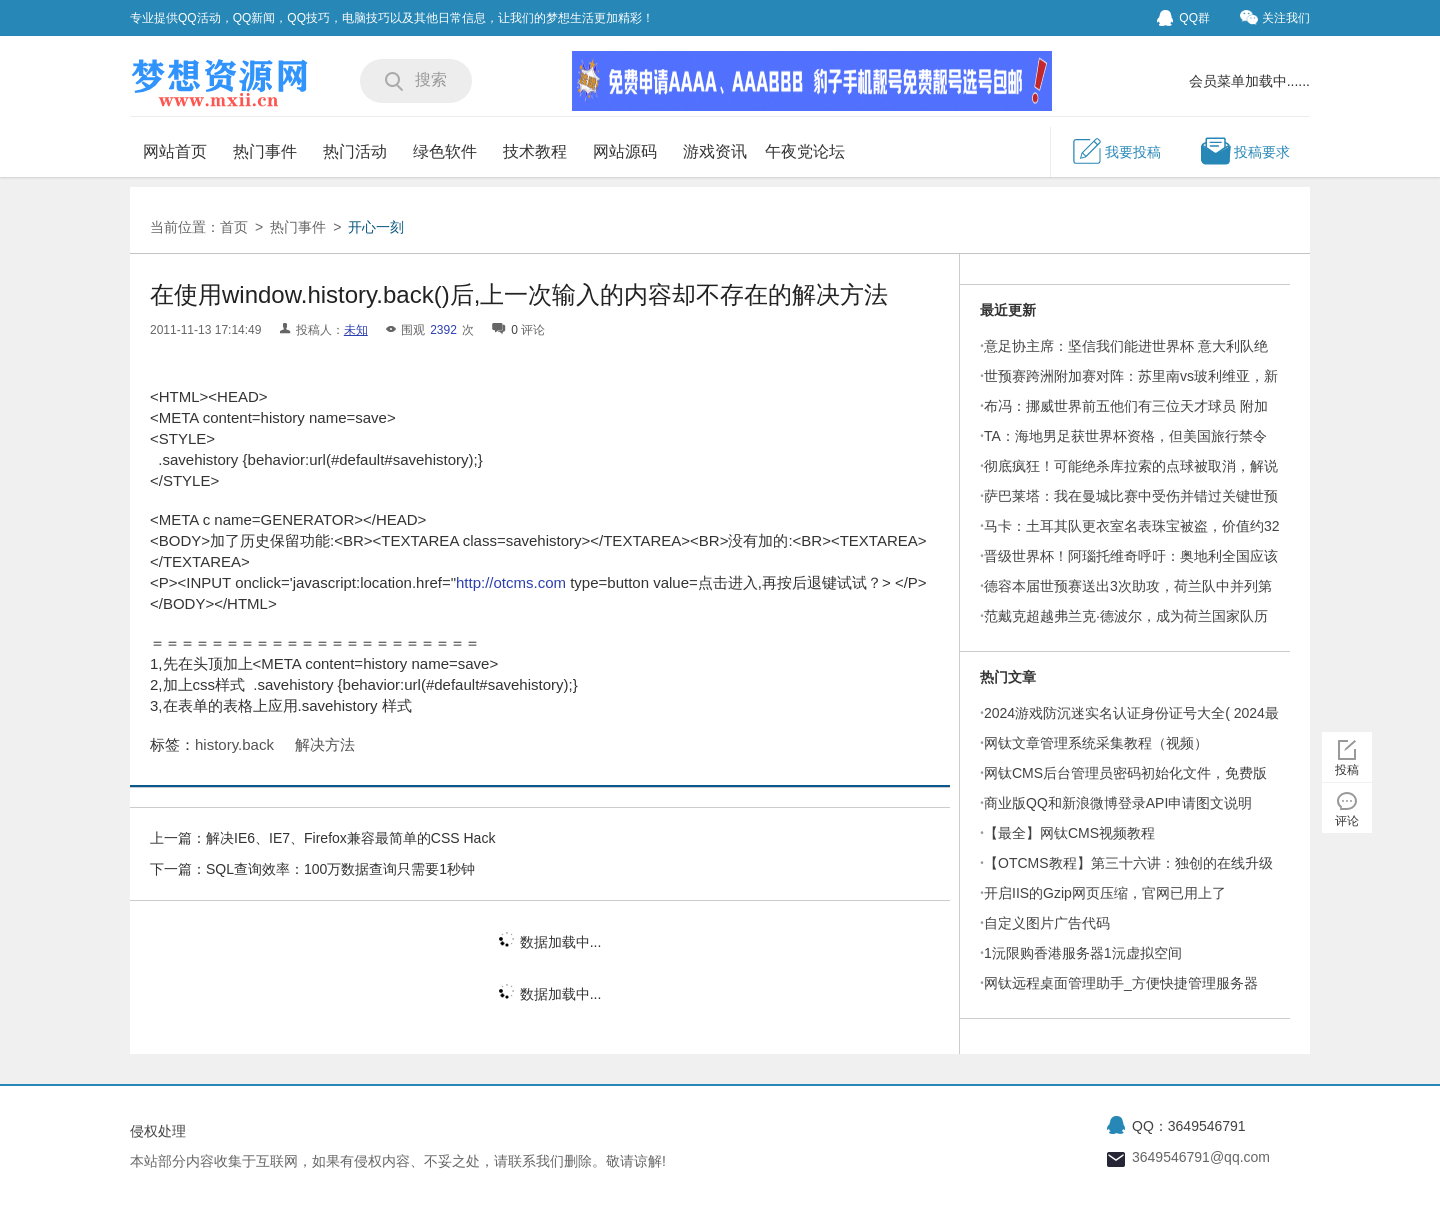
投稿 (1347, 770)
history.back (234, 744)
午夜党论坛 (805, 151)
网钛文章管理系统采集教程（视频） (1096, 743)
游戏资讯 (715, 151)
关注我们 (1275, 17)
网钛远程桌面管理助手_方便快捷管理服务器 (1121, 983)
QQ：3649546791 (1189, 1126)
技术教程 (535, 151)
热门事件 (265, 151)
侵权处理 (158, 1131)
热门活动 (355, 151)
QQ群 (1183, 18)
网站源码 (625, 151)
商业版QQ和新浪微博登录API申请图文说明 (1118, 803)
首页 (234, 227)
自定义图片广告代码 (1047, 923)
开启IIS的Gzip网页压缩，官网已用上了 (1105, 893)
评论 (1347, 821)
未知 (356, 330)
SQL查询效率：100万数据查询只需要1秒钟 (340, 869)
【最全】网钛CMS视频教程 (1069, 833)
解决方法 (325, 744)
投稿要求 (1245, 151)
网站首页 (175, 151)
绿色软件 (445, 151)
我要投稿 (1116, 151)
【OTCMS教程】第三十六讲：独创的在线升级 (1128, 863)
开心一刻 (379, 227)
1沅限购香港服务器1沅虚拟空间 (1083, 953)
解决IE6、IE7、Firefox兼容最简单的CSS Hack (350, 838)
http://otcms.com (511, 582)
